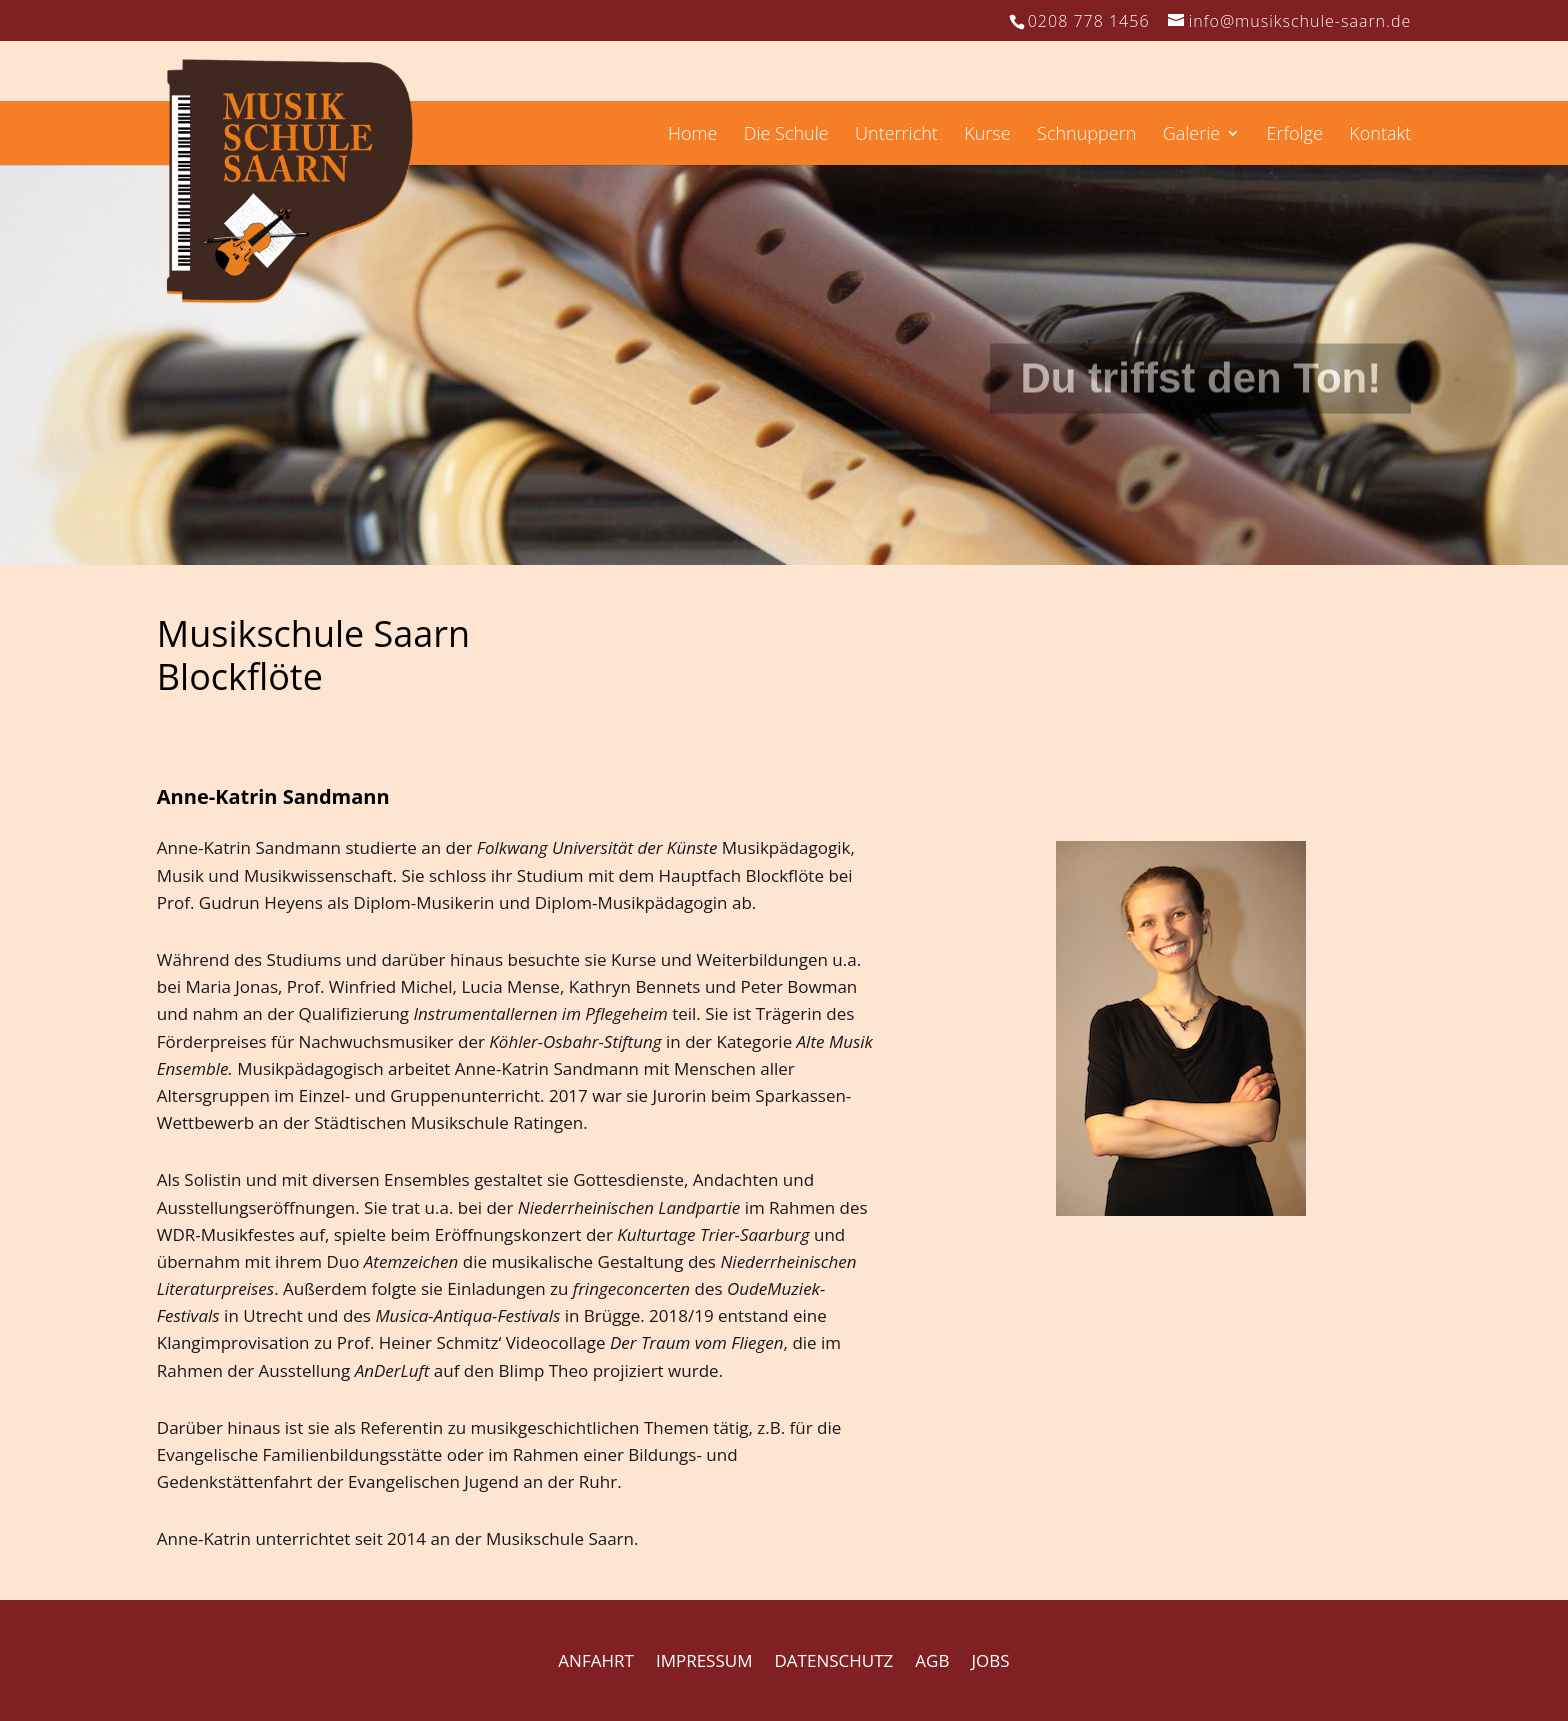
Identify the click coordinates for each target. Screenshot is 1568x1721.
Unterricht (896, 135)
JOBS (991, 1660)
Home (692, 135)
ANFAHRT (595, 1660)
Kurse (987, 135)
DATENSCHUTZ (834, 1660)
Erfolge (1295, 135)
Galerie (1191, 135)
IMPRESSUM (704, 1660)
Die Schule (786, 135)
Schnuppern (1086, 135)
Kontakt (1380, 135)
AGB (932, 1660)
